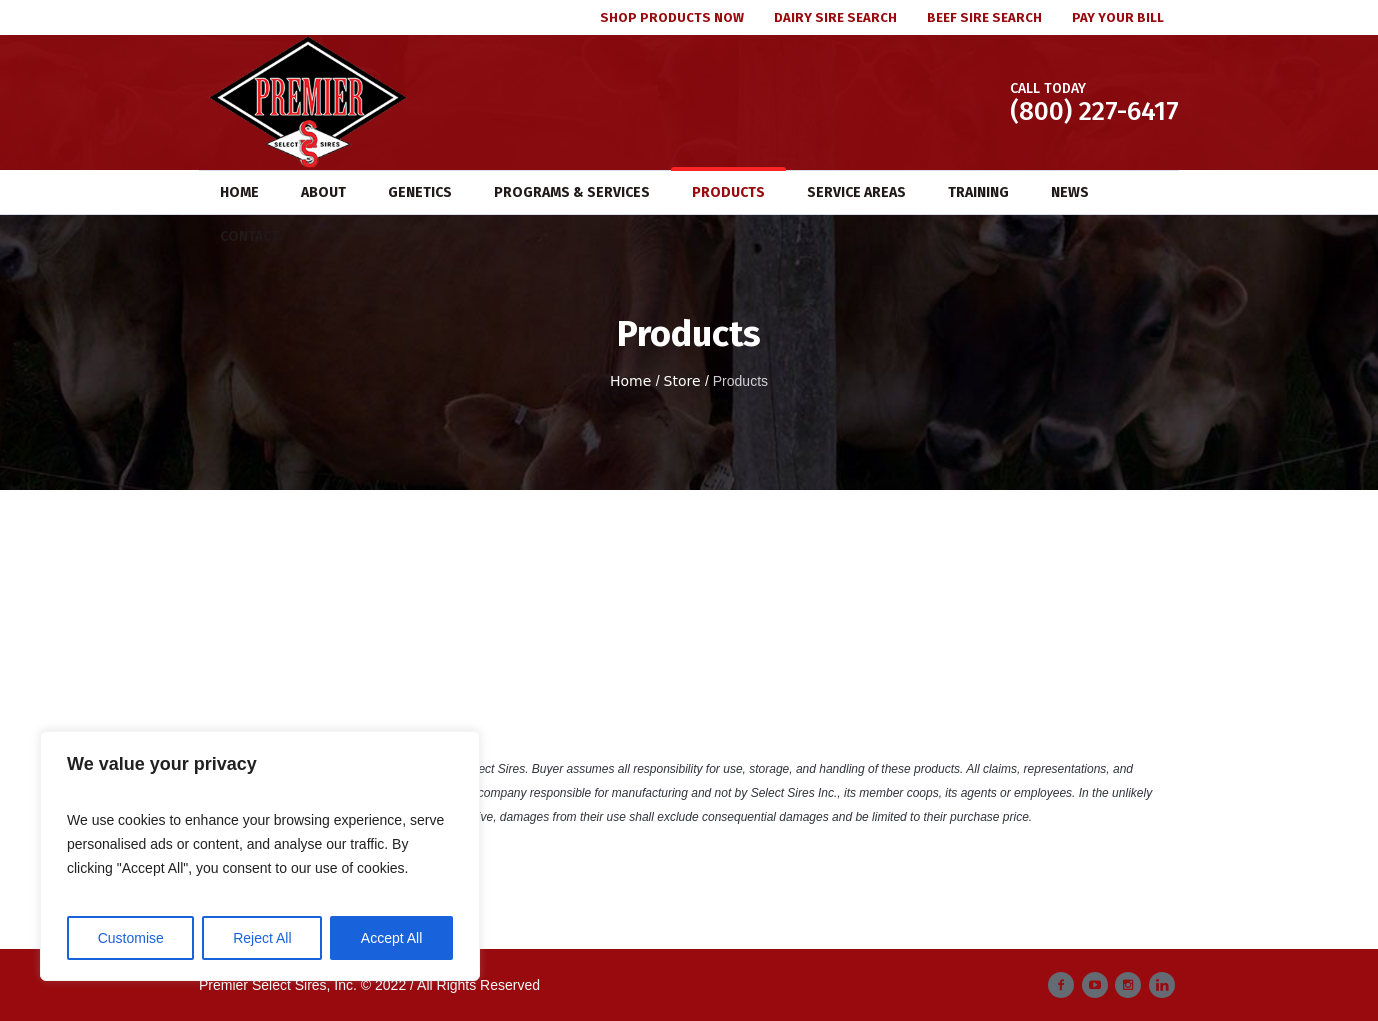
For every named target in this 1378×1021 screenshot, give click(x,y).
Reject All (262, 938)
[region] (260, 856)
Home (630, 381)
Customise (131, 938)
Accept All (391, 938)
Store (682, 381)
